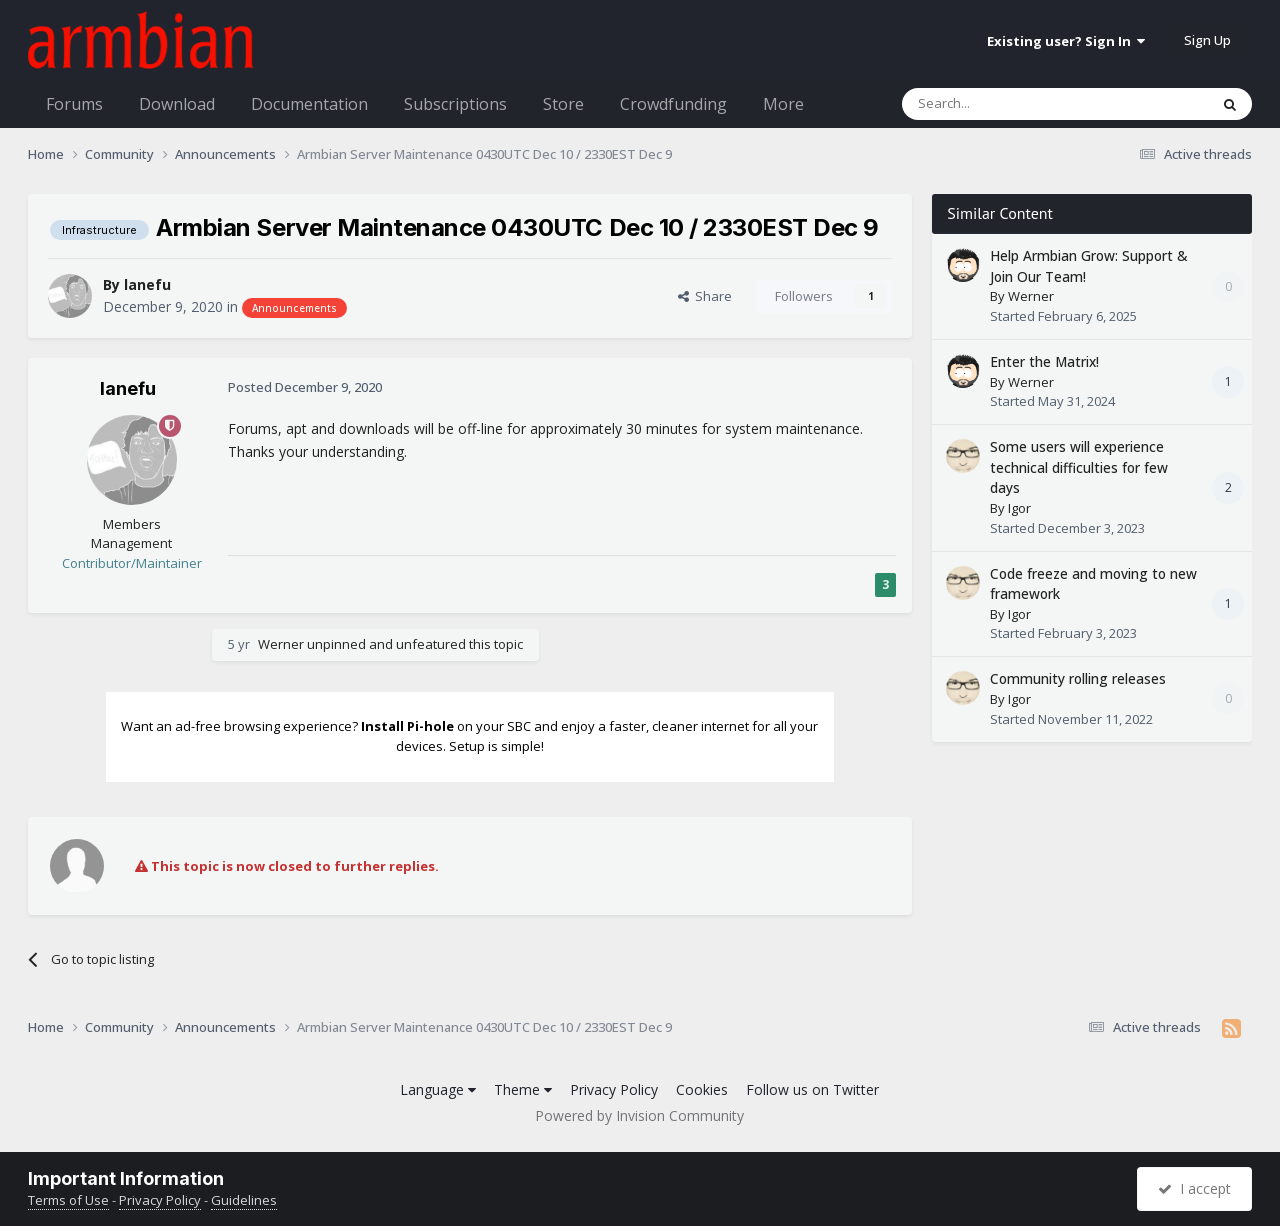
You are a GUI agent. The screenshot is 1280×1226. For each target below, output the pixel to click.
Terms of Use (68, 1200)
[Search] (1006, 104)
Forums (74, 104)
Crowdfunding (673, 104)
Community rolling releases (1078, 678)
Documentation (309, 104)
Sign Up (1207, 40)
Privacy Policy (614, 1089)
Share (705, 296)
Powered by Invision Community (639, 1115)
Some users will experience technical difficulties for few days (1079, 467)
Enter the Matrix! (1044, 361)
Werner (281, 644)
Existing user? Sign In (1066, 41)
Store (563, 104)
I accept (1194, 1188)
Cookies (702, 1089)
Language (438, 1089)
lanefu (147, 284)
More (783, 104)
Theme (523, 1089)
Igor (1019, 508)
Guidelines (244, 1200)
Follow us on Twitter (812, 1089)
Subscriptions (455, 104)
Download (177, 104)
